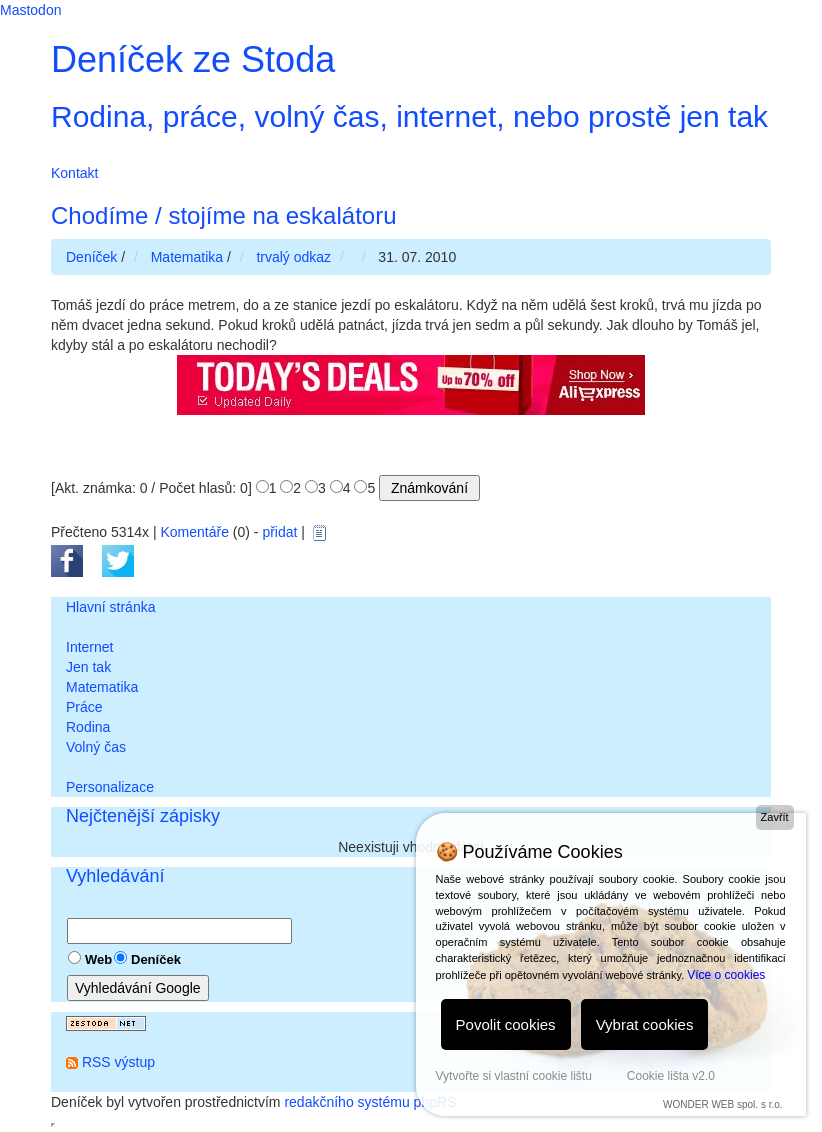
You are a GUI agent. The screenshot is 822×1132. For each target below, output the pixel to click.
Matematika (102, 687)
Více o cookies (726, 975)
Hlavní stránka (110, 607)
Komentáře (194, 532)
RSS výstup (118, 1062)
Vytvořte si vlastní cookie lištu (514, 1076)
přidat (279, 532)
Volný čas (96, 747)
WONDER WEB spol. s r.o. (722, 1104)
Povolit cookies (506, 1024)
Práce (84, 707)
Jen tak (88, 667)
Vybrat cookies (645, 1024)
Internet (89, 647)
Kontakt (74, 173)
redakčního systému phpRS (370, 1102)
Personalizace (110, 787)
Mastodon (30, 10)
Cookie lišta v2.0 (671, 1076)
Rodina (88, 727)
